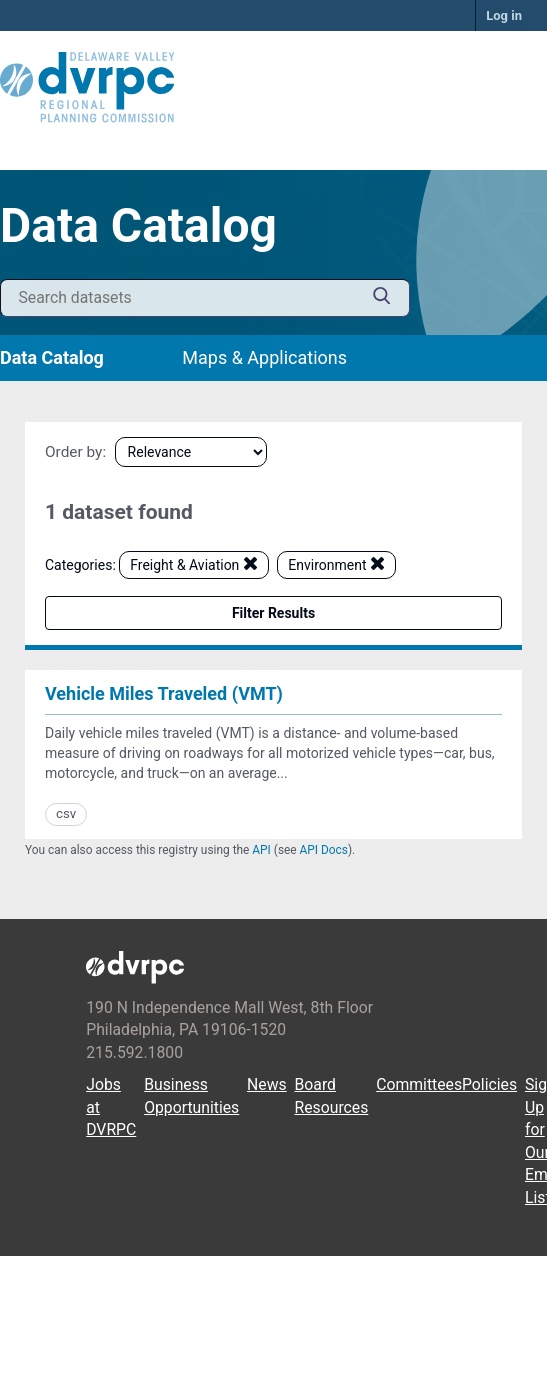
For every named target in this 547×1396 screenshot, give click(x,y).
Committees (419, 1084)
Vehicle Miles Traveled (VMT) (164, 693)
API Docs (324, 850)
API (261, 850)
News (267, 1084)
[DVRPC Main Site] (273, 88)
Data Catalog (52, 357)
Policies (489, 1084)
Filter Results (273, 613)
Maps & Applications (264, 357)
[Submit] (382, 298)
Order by (73, 452)
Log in (504, 15)
